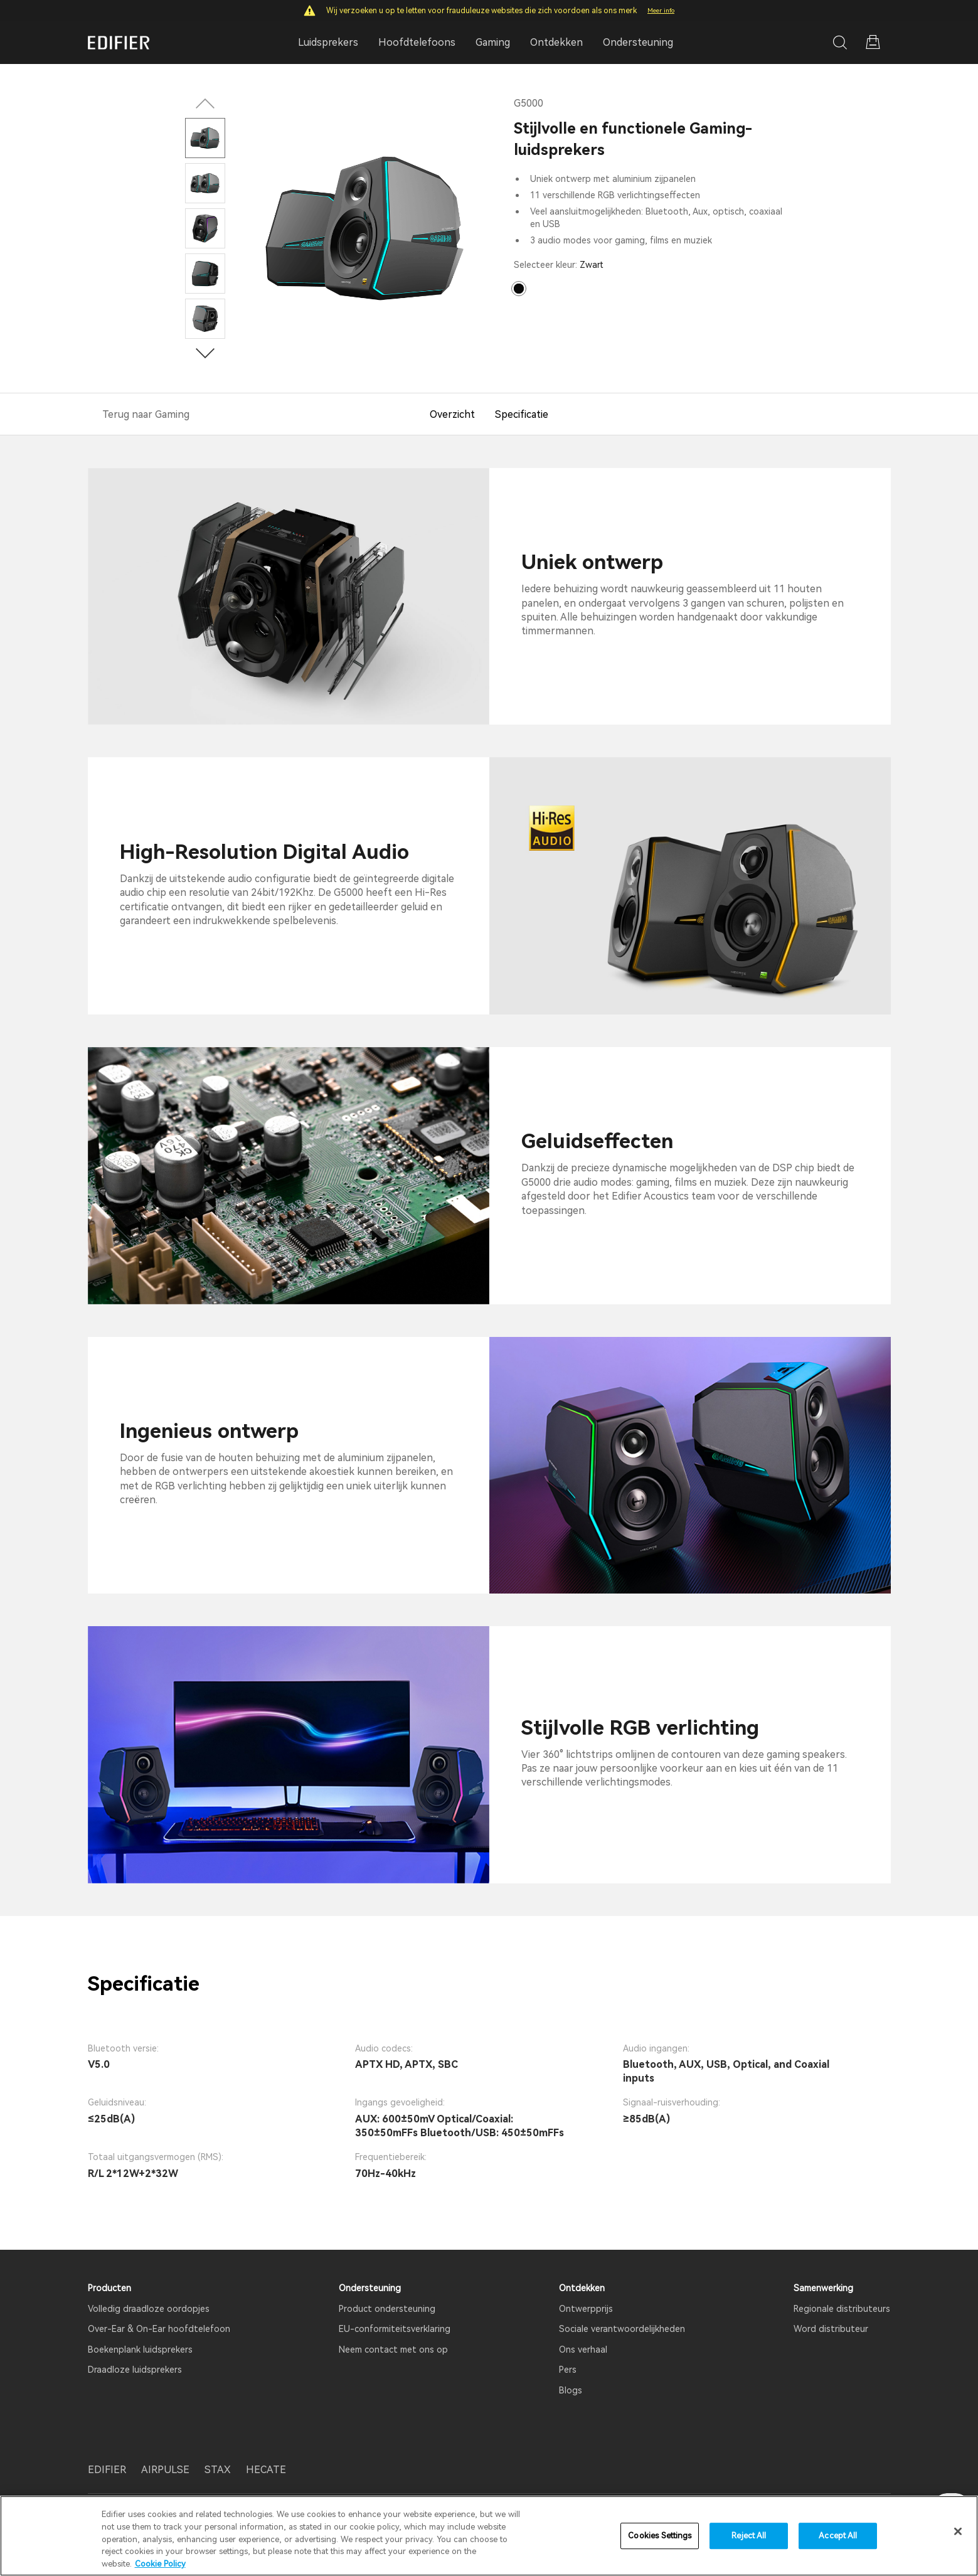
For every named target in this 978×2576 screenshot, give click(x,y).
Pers (568, 2370)
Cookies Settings (659, 2542)
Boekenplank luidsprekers (140, 2349)
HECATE (266, 2470)
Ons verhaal (583, 2349)
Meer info (660, 10)
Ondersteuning (638, 42)
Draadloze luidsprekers (135, 2370)
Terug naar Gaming (145, 414)
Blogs (570, 2390)
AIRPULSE (165, 2470)
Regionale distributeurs (842, 2309)
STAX (218, 2470)
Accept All (838, 2542)
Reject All (748, 2542)
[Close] (958, 2538)
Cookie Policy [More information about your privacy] (160, 2570)
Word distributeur (831, 2329)
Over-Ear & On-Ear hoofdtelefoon (159, 2329)
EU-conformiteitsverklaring (394, 2329)
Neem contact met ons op (393, 2349)
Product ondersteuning (387, 2309)
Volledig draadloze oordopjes (149, 2309)
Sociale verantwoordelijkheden (622, 2329)
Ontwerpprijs (586, 2309)
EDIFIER (107, 2470)
